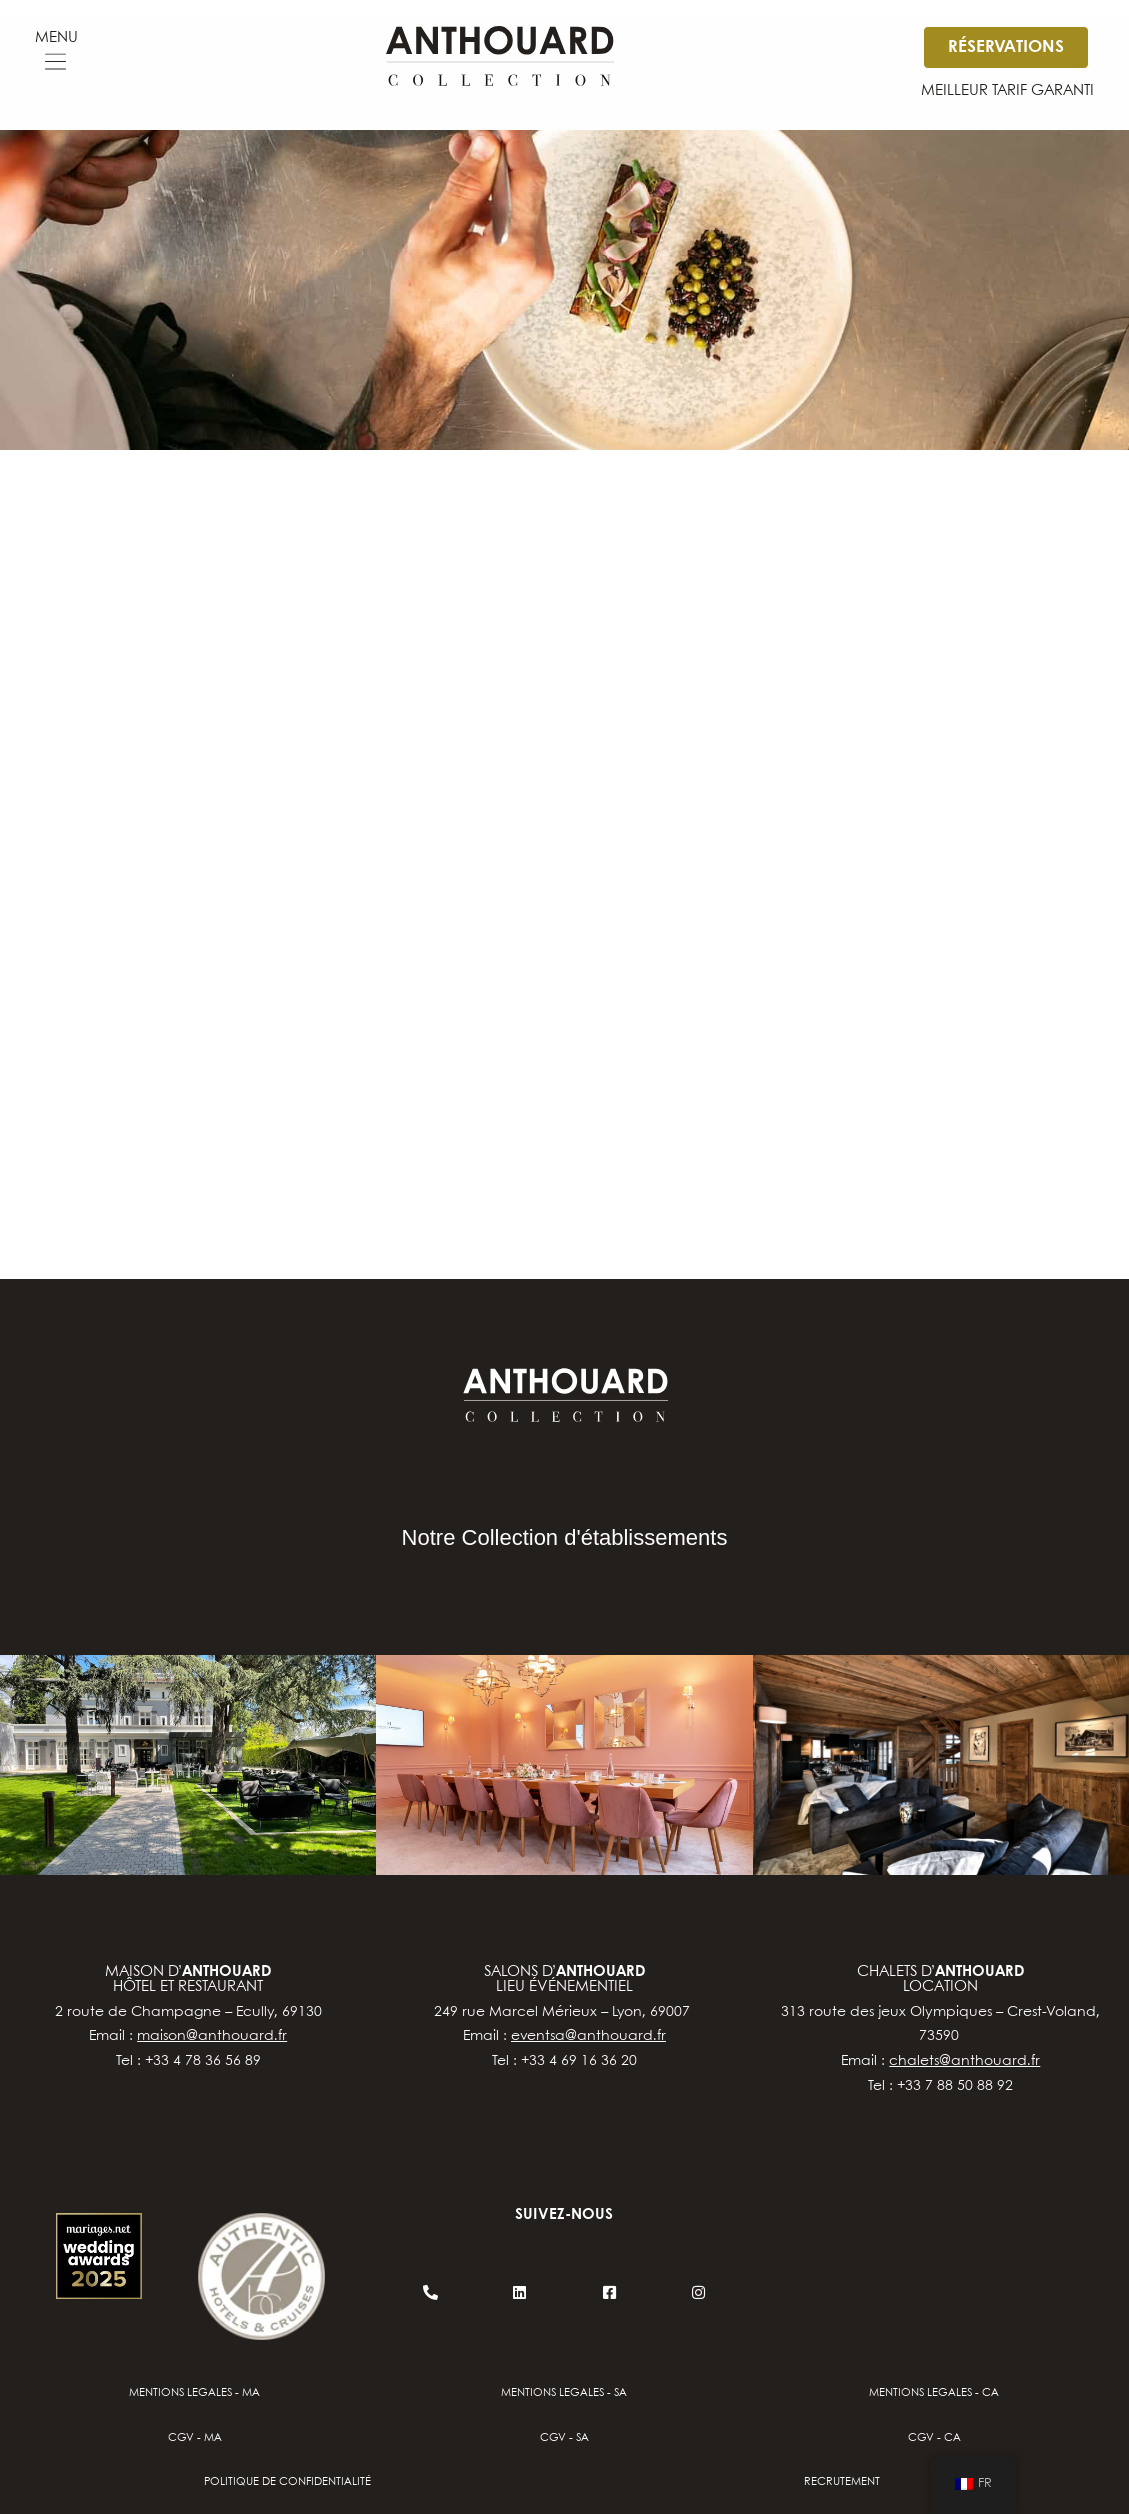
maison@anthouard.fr (212, 2036)
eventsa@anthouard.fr (588, 2036)
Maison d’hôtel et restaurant (188, 1979)
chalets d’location (940, 1979)
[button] (56, 64)
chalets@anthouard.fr (964, 2061)
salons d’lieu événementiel (564, 1979)
